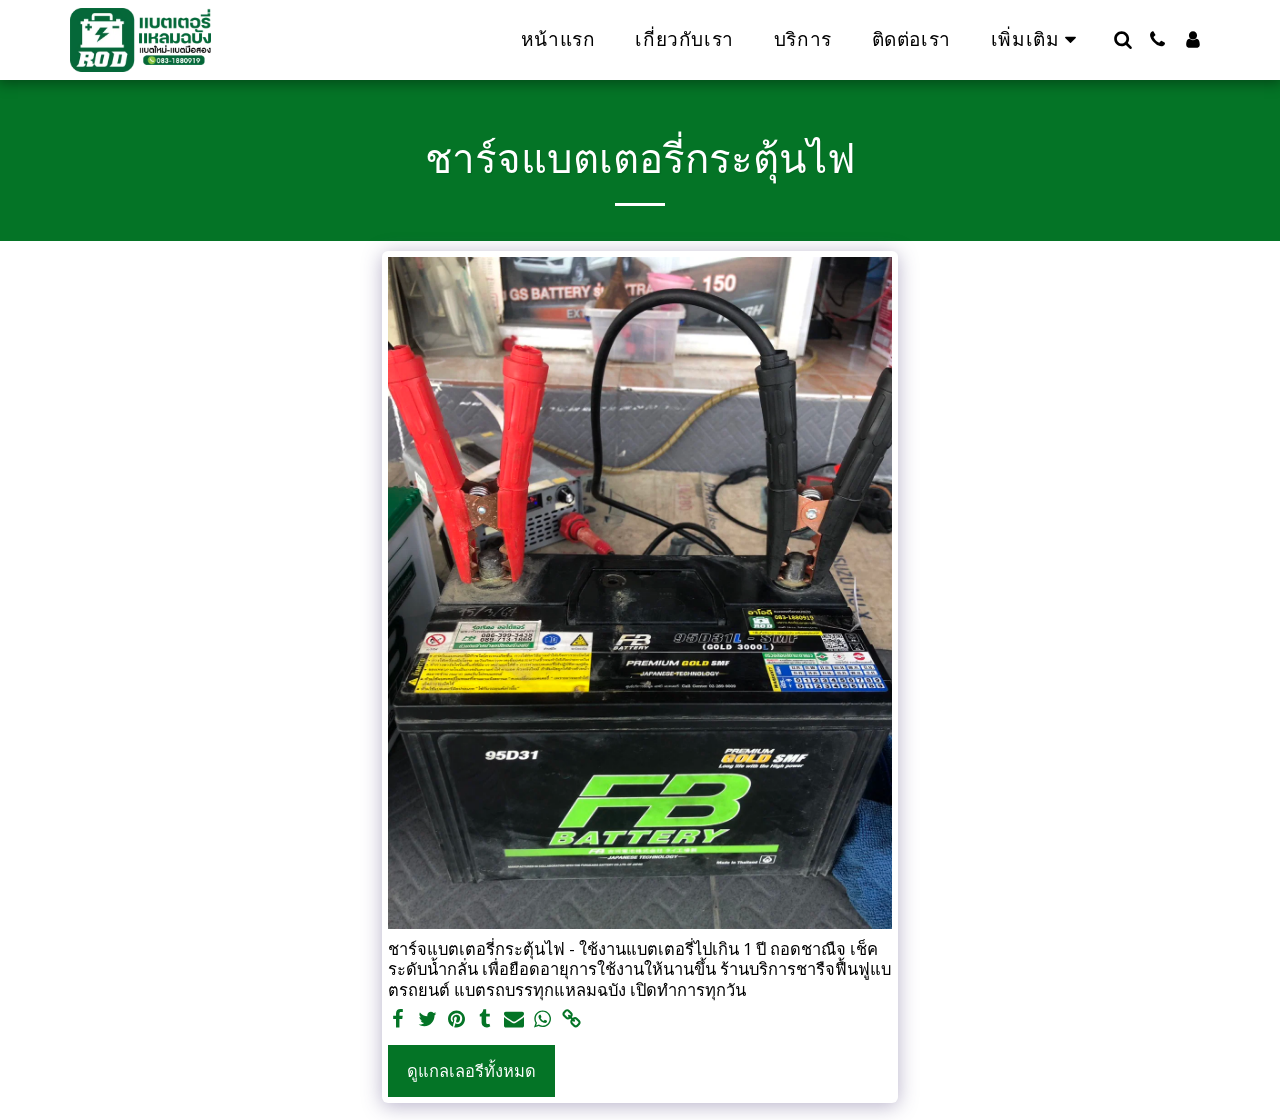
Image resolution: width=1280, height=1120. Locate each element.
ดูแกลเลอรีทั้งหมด (471, 1070)
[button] (1122, 39)
